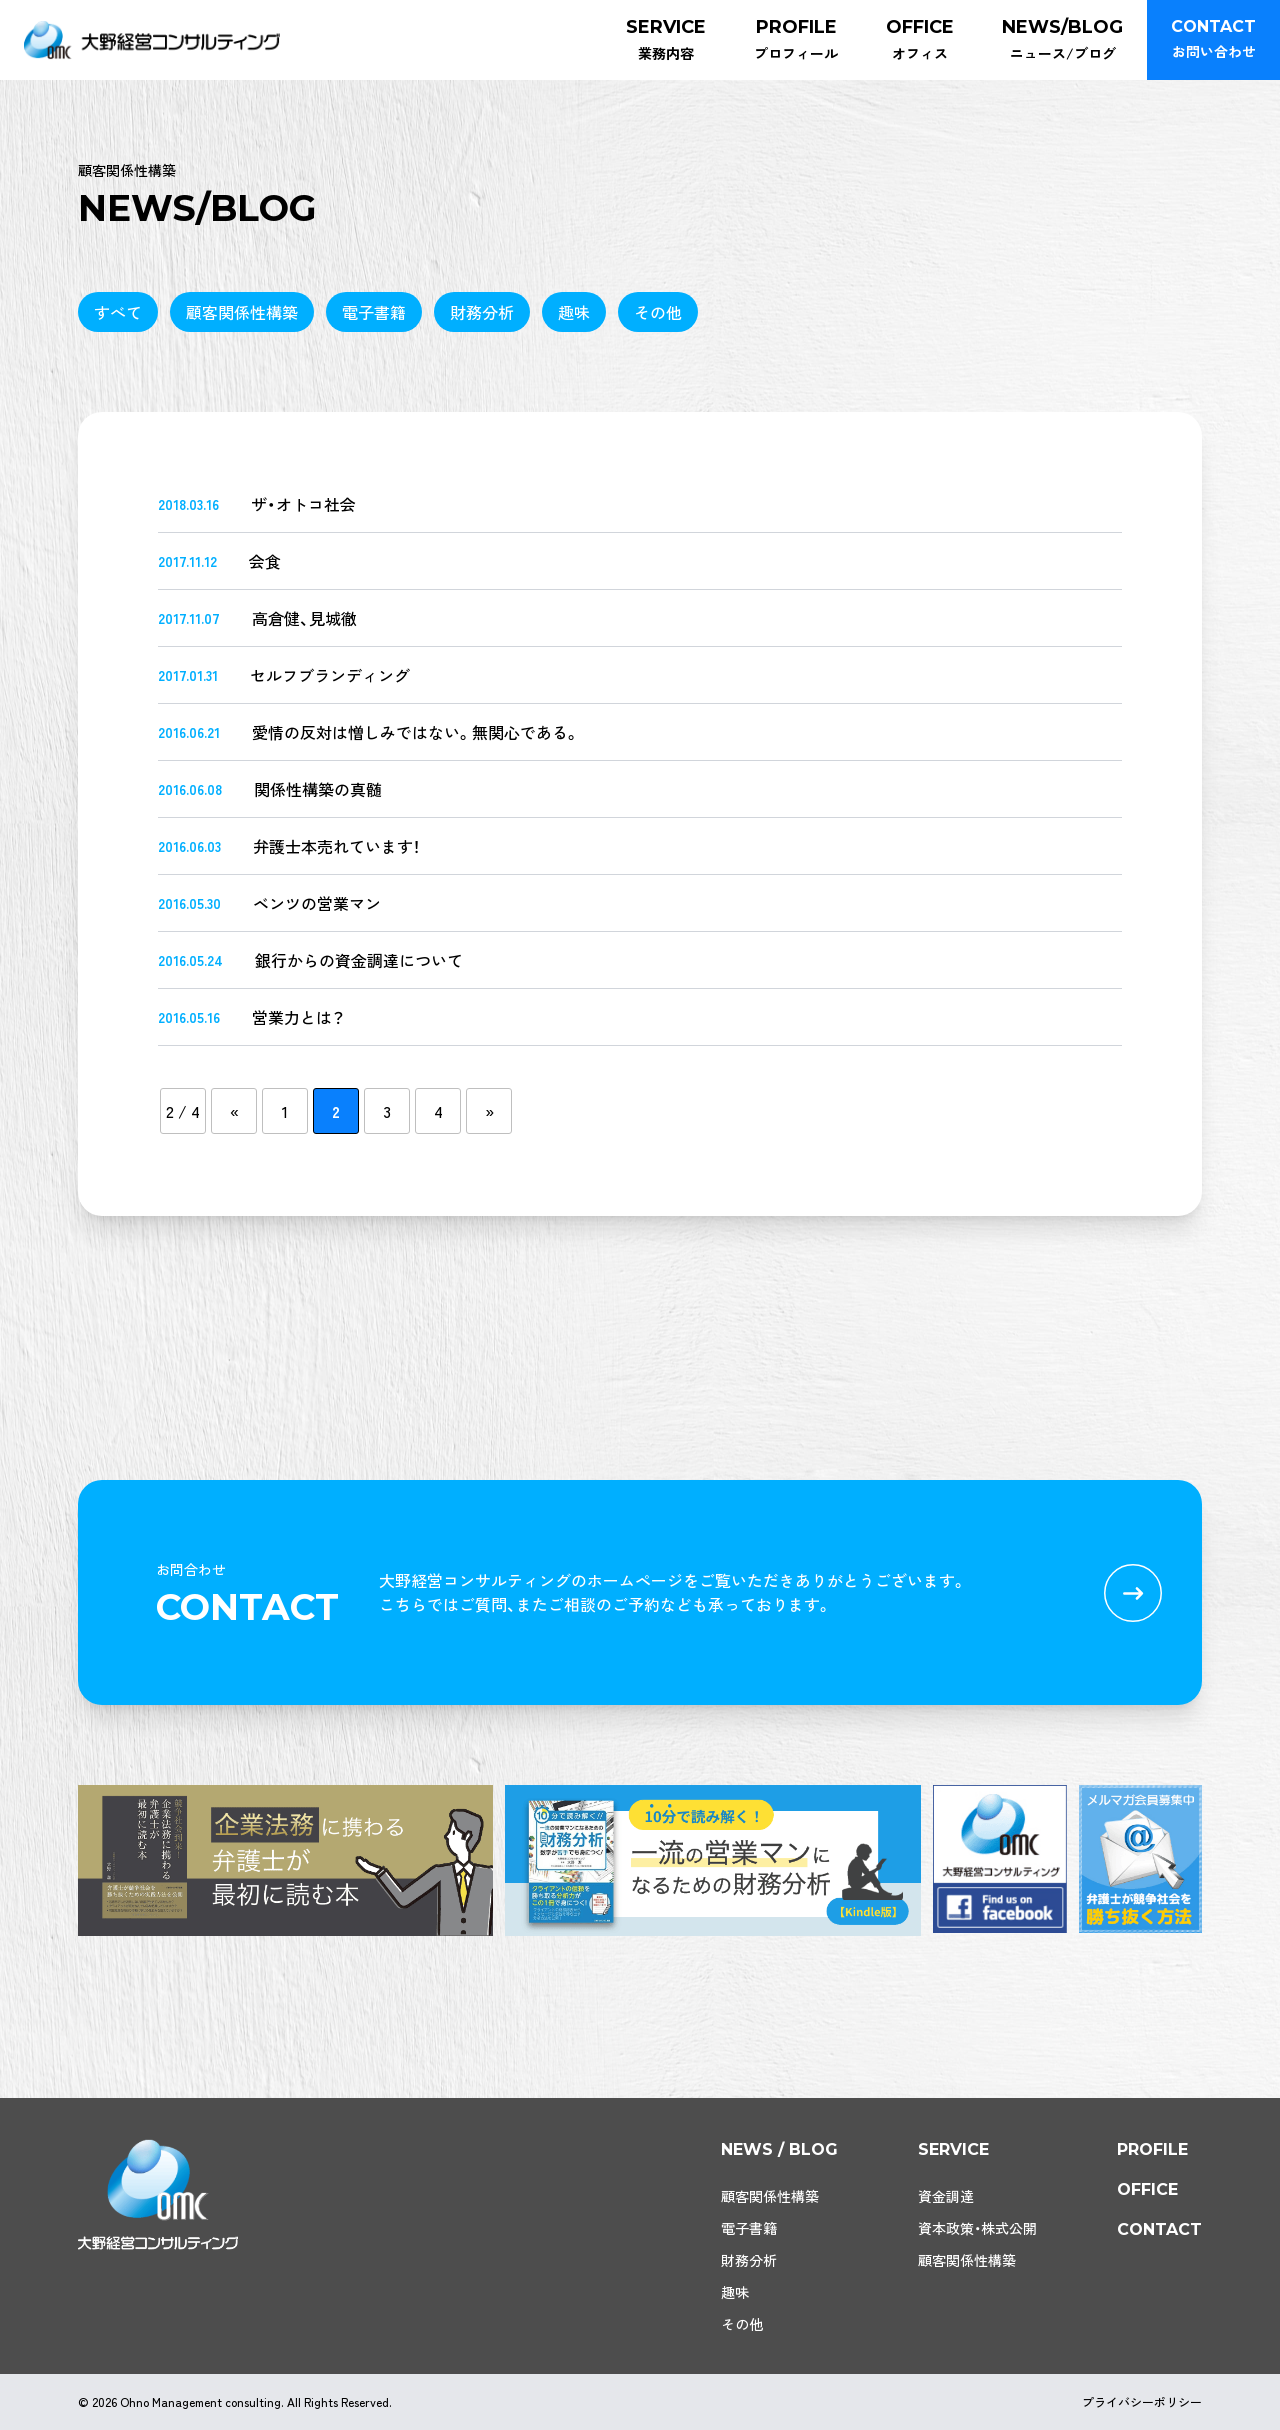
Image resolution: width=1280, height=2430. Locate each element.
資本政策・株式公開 (977, 2228)
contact (1159, 2229)
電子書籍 (374, 312)
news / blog (779, 2149)
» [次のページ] (489, 1111)
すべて (118, 312)
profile (1152, 2149)
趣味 (574, 312)
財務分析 (482, 312)
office (1147, 2189)
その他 (658, 312)
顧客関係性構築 (242, 312)
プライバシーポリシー (1142, 2401)
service (953, 2149)
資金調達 (946, 2196)
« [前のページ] (234, 1111)
